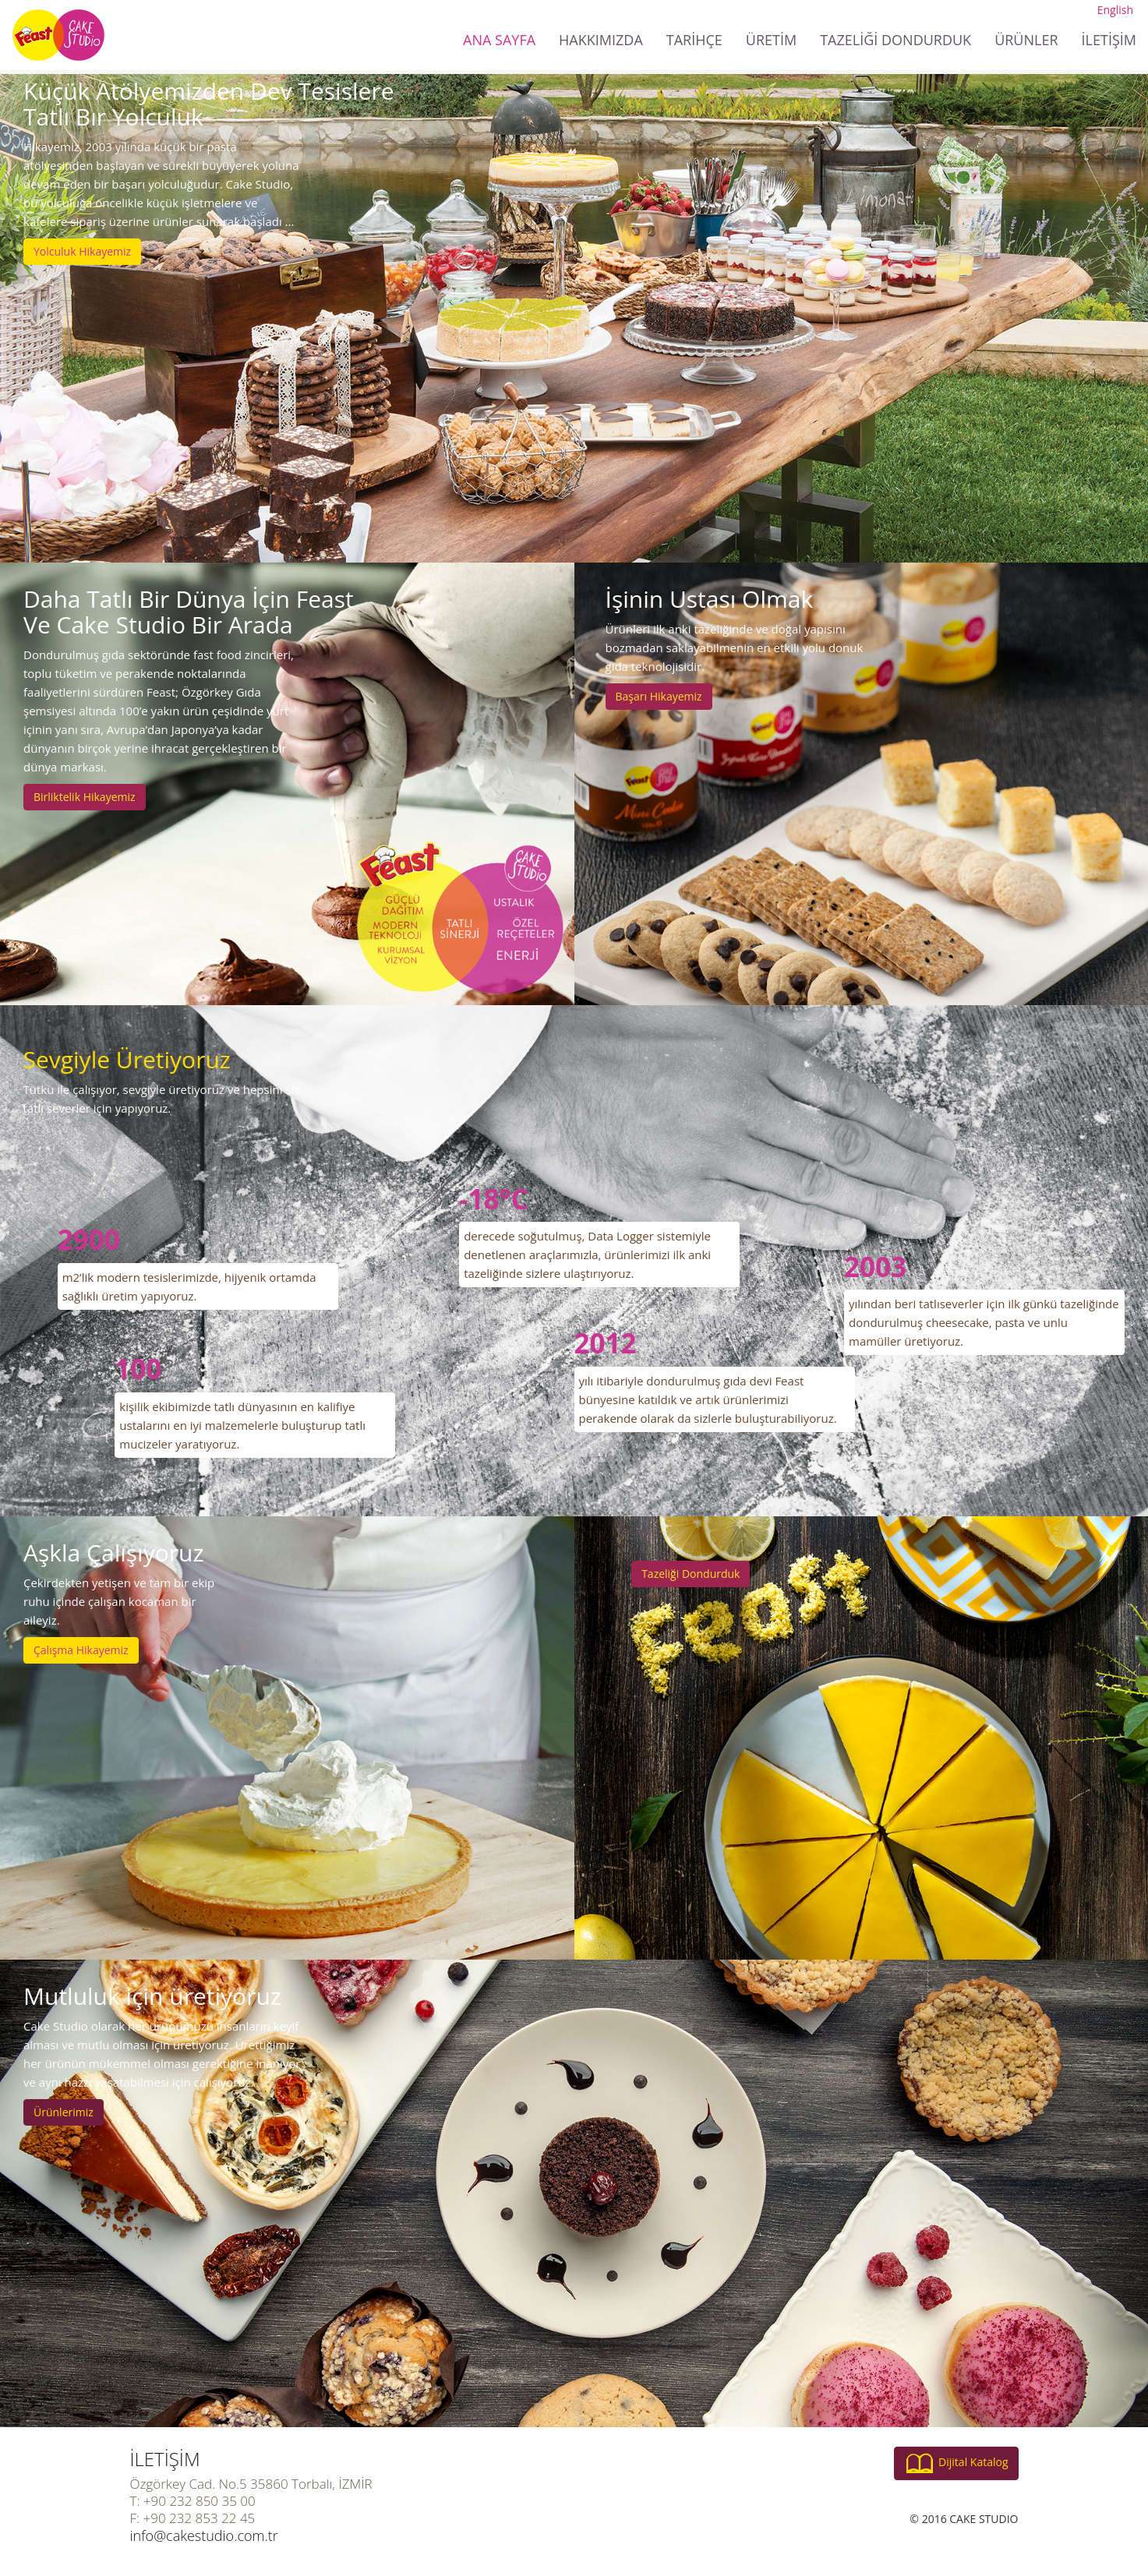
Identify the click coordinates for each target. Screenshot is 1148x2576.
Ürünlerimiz (64, 2112)
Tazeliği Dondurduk (690, 1573)
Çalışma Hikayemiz (81, 1650)
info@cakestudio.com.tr (204, 2535)
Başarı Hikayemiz (659, 696)
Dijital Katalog (956, 2463)
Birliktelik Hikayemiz (85, 796)
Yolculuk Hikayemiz (82, 251)
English (1115, 9)
